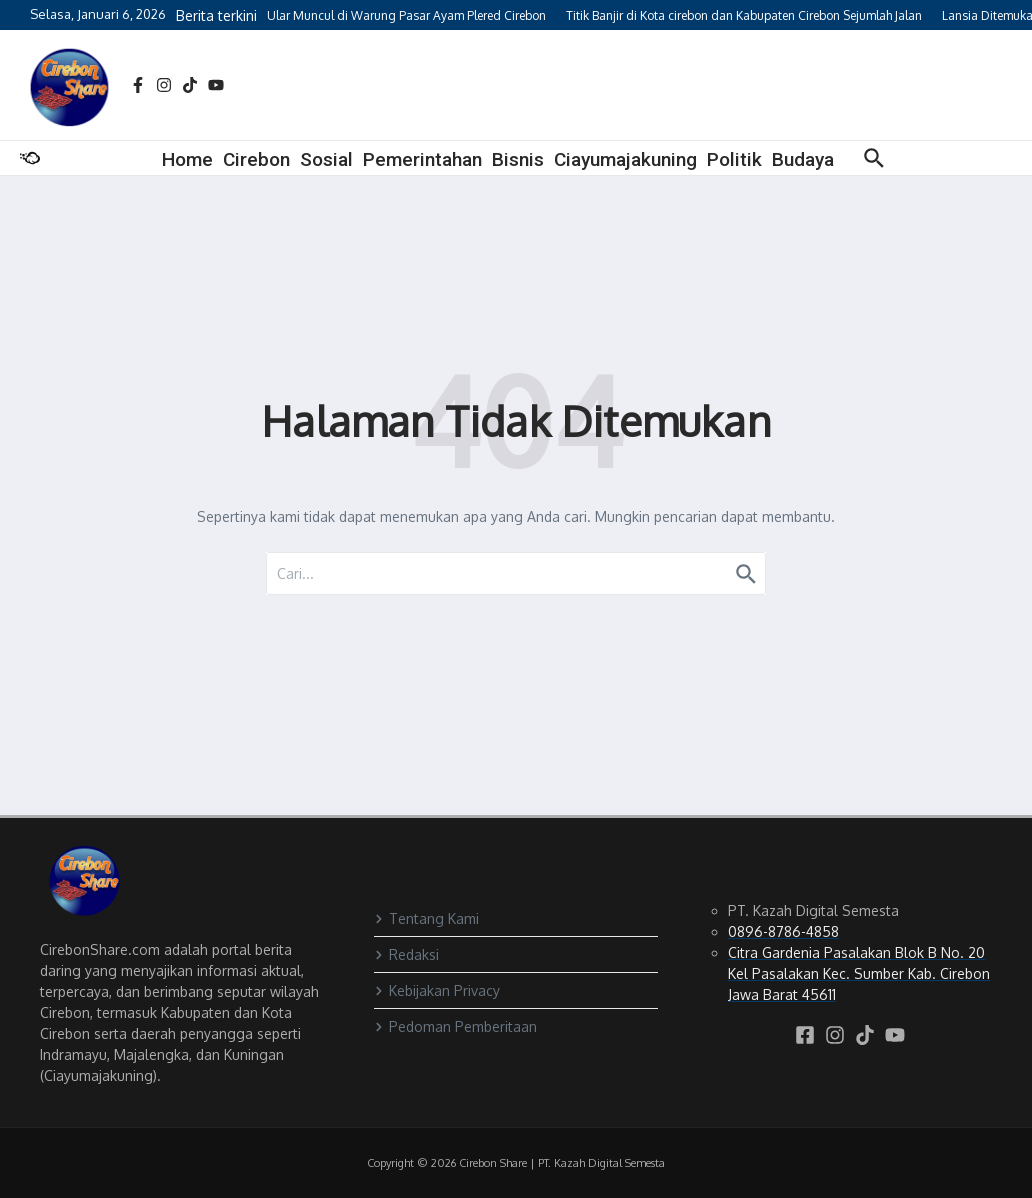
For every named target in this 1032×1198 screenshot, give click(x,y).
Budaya (803, 159)
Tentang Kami (426, 918)
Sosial (326, 159)
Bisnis (518, 159)
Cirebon (256, 159)
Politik (734, 159)
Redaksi (406, 954)
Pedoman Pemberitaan (455, 1026)
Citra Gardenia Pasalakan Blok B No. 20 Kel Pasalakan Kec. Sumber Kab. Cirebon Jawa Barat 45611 (859, 973)
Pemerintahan (422, 159)
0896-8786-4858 (783, 931)
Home (187, 159)
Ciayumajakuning (625, 159)
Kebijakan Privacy (437, 990)
